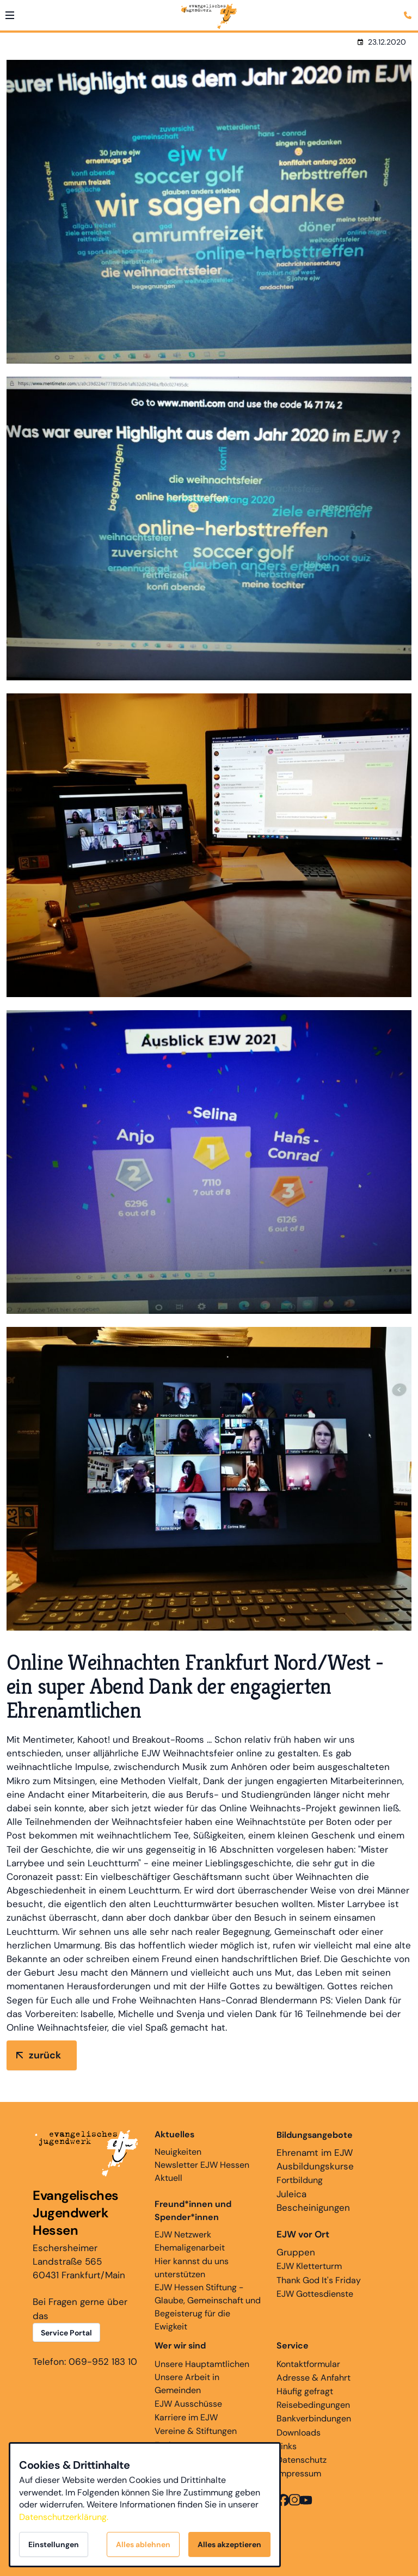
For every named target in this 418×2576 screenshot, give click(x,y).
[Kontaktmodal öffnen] (409, 8)
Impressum (298, 2473)
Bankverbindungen (313, 2418)
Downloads (298, 2432)
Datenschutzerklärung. (63, 2517)
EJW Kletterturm (309, 2266)
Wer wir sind (180, 2345)
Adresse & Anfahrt (313, 2377)
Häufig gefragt (304, 2391)
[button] (10, 15)
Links (286, 2446)
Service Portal (66, 2333)
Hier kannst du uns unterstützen (192, 2267)
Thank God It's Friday (318, 2280)
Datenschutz (301, 2460)
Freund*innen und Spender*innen (193, 2210)
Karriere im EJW (186, 2417)
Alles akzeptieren (229, 2544)
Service (292, 2345)
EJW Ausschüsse (188, 2403)
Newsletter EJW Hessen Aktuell (202, 2171)
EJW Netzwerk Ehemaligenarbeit (190, 2241)
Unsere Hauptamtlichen (202, 2364)
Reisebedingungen (313, 2405)
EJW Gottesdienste (314, 2294)
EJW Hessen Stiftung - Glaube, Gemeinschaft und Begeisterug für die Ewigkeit (208, 2307)
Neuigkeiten (178, 2142)
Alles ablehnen (143, 2544)
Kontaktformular (308, 2364)
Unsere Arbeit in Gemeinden (187, 2383)
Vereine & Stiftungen (196, 2431)
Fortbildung (299, 2180)
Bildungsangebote (314, 2135)
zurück (45, 2055)
